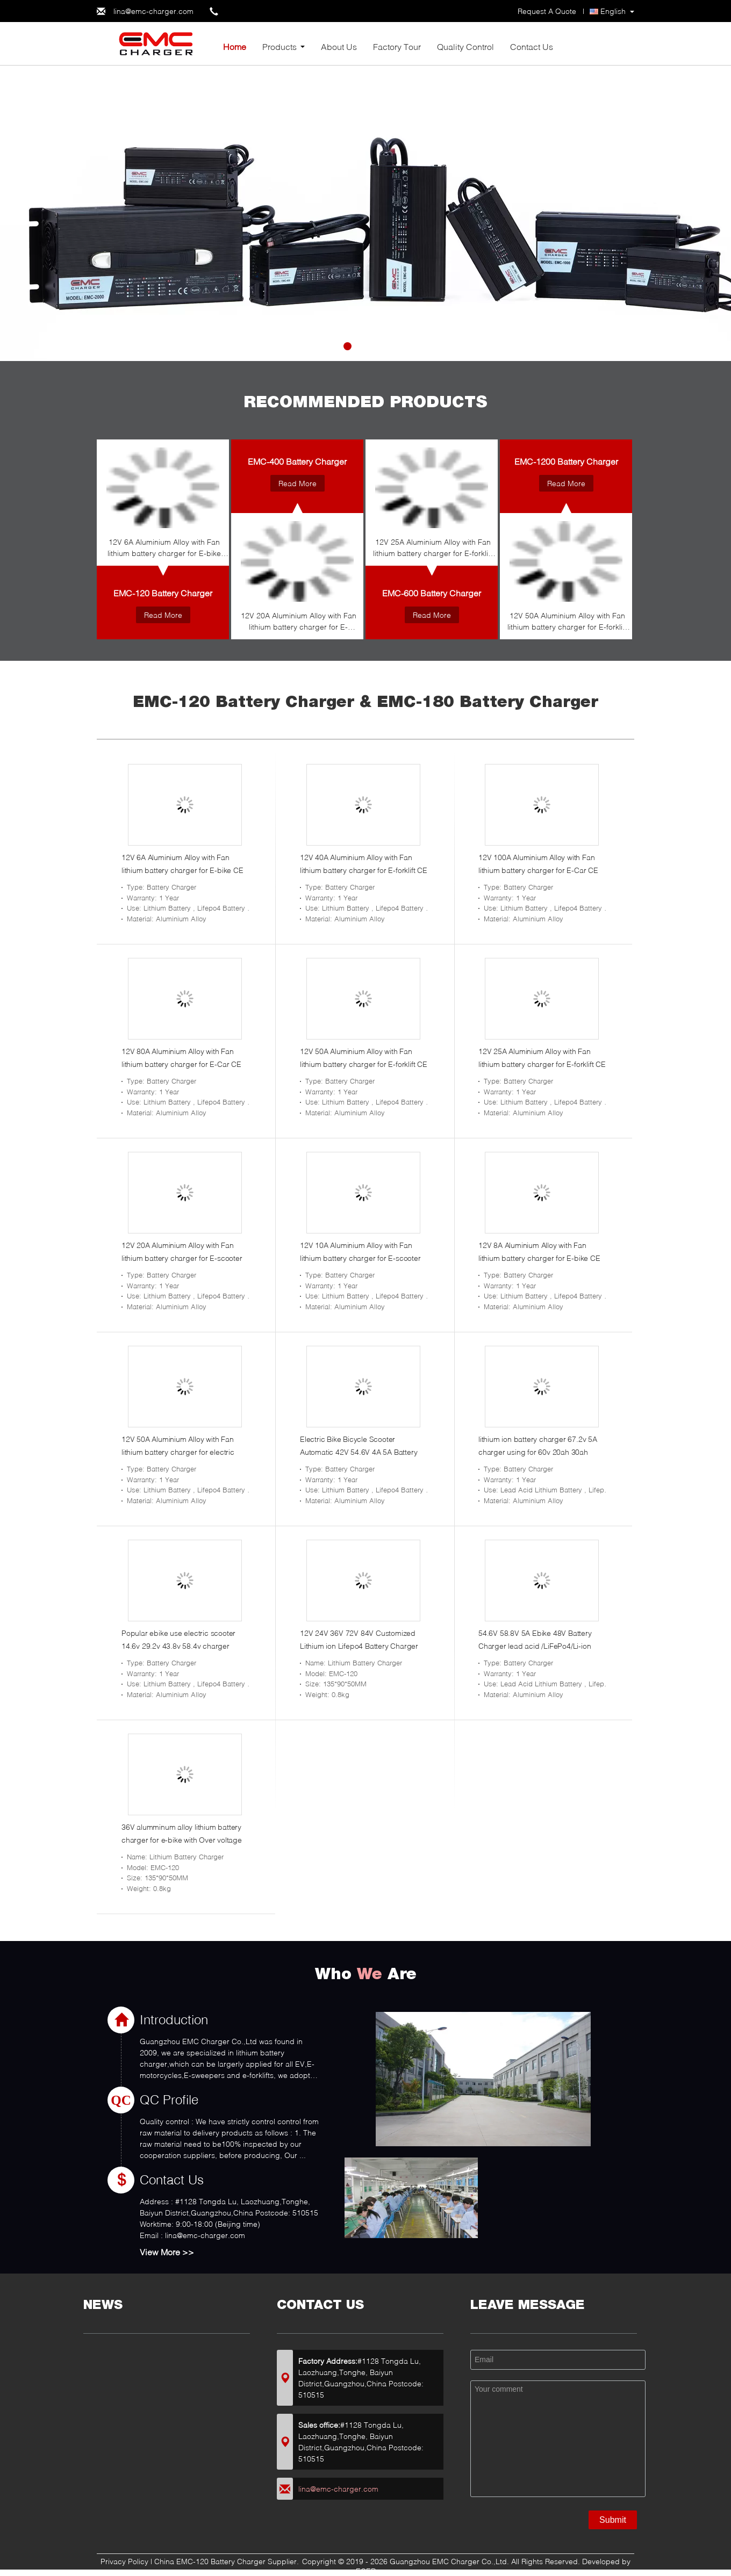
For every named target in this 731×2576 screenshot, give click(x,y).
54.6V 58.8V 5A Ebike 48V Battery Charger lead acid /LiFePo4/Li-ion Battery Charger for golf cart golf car (538, 1645)
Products (279, 46)
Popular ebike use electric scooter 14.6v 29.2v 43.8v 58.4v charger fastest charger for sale (178, 1645)
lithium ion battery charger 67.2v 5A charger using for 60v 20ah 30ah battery (537, 1451)
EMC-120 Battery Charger (162, 593)
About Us (339, 46)
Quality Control (465, 46)
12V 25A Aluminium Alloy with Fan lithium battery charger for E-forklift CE (432, 549)
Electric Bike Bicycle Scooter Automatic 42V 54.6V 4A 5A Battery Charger (358, 1451)
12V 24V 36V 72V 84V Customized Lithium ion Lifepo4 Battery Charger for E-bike (359, 1645)
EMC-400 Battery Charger (297, 461)
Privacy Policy (124, 2561)
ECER (366, 2570)
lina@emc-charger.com (153, 11)
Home (234, 46)
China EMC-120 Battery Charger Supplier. (227, 2561)
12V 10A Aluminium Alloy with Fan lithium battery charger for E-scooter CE (360, 1257)
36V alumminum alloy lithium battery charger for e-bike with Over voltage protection (181, 1839)
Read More (163, 614)
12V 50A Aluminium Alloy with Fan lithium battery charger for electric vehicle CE (177, 1451)
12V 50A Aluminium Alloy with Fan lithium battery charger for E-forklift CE (567, 623)
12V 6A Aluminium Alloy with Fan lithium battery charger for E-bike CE (164, 549)
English (613, 11)
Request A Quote (547, 11)
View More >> (167, 2252)
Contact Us (531, 46)
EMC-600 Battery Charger (431, 593)
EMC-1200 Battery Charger (566, 461)
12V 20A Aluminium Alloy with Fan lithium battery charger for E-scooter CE (298, 623)
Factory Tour (397, 46)
